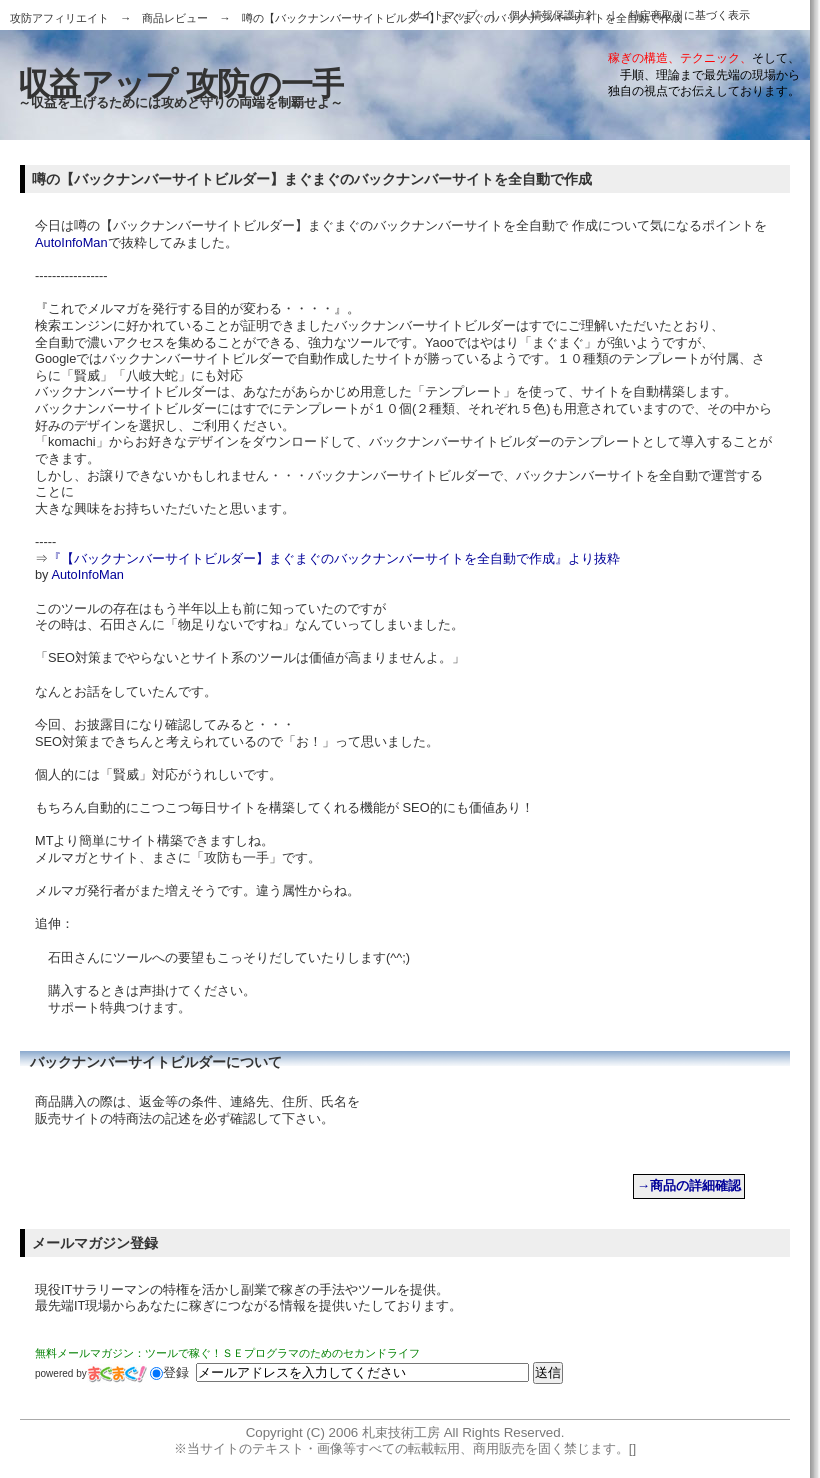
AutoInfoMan (71, 242)
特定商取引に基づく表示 (689, 15)
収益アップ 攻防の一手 (181, 84)
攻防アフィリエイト (59, 18)
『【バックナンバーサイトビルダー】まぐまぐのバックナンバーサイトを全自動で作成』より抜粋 (334, 558)
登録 (169, 1372)
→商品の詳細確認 (689, 1185)
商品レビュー (175, 18)
